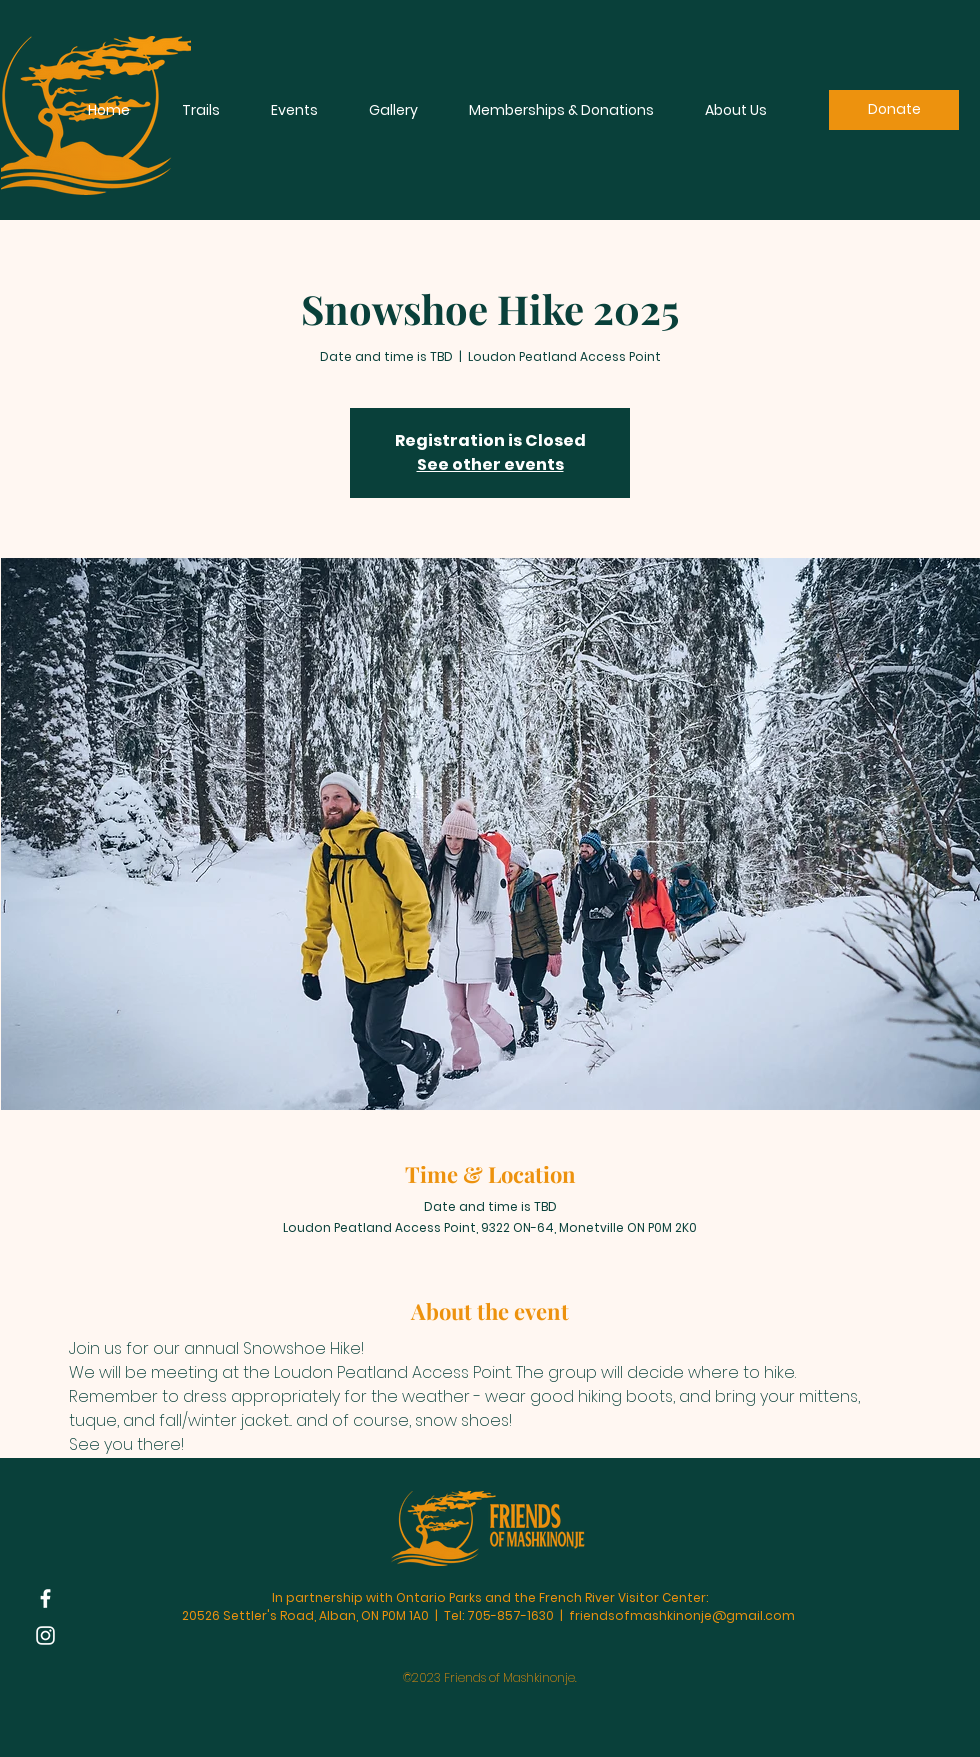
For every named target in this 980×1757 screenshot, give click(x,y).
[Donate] (894, 110)
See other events (490, 464)
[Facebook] (45, 1598)
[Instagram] (45, 1635)
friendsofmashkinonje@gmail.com (682, 1615)
